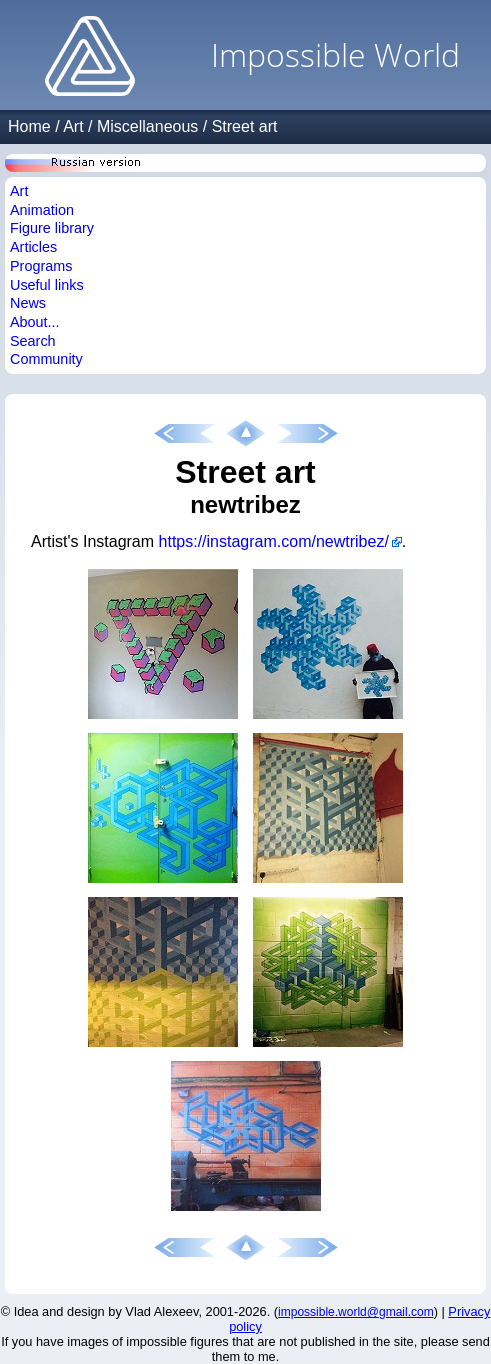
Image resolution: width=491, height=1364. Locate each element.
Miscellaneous (147, 126)
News (28, 303)
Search (33, 341)
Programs (41, 266)
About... (35, 322)
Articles (33, 247)
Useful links (47, 285)
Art (73, 126)
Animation (42, 210)
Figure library (52, 228)
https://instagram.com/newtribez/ (274, 541)
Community (46, 359)
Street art (245, 126)
